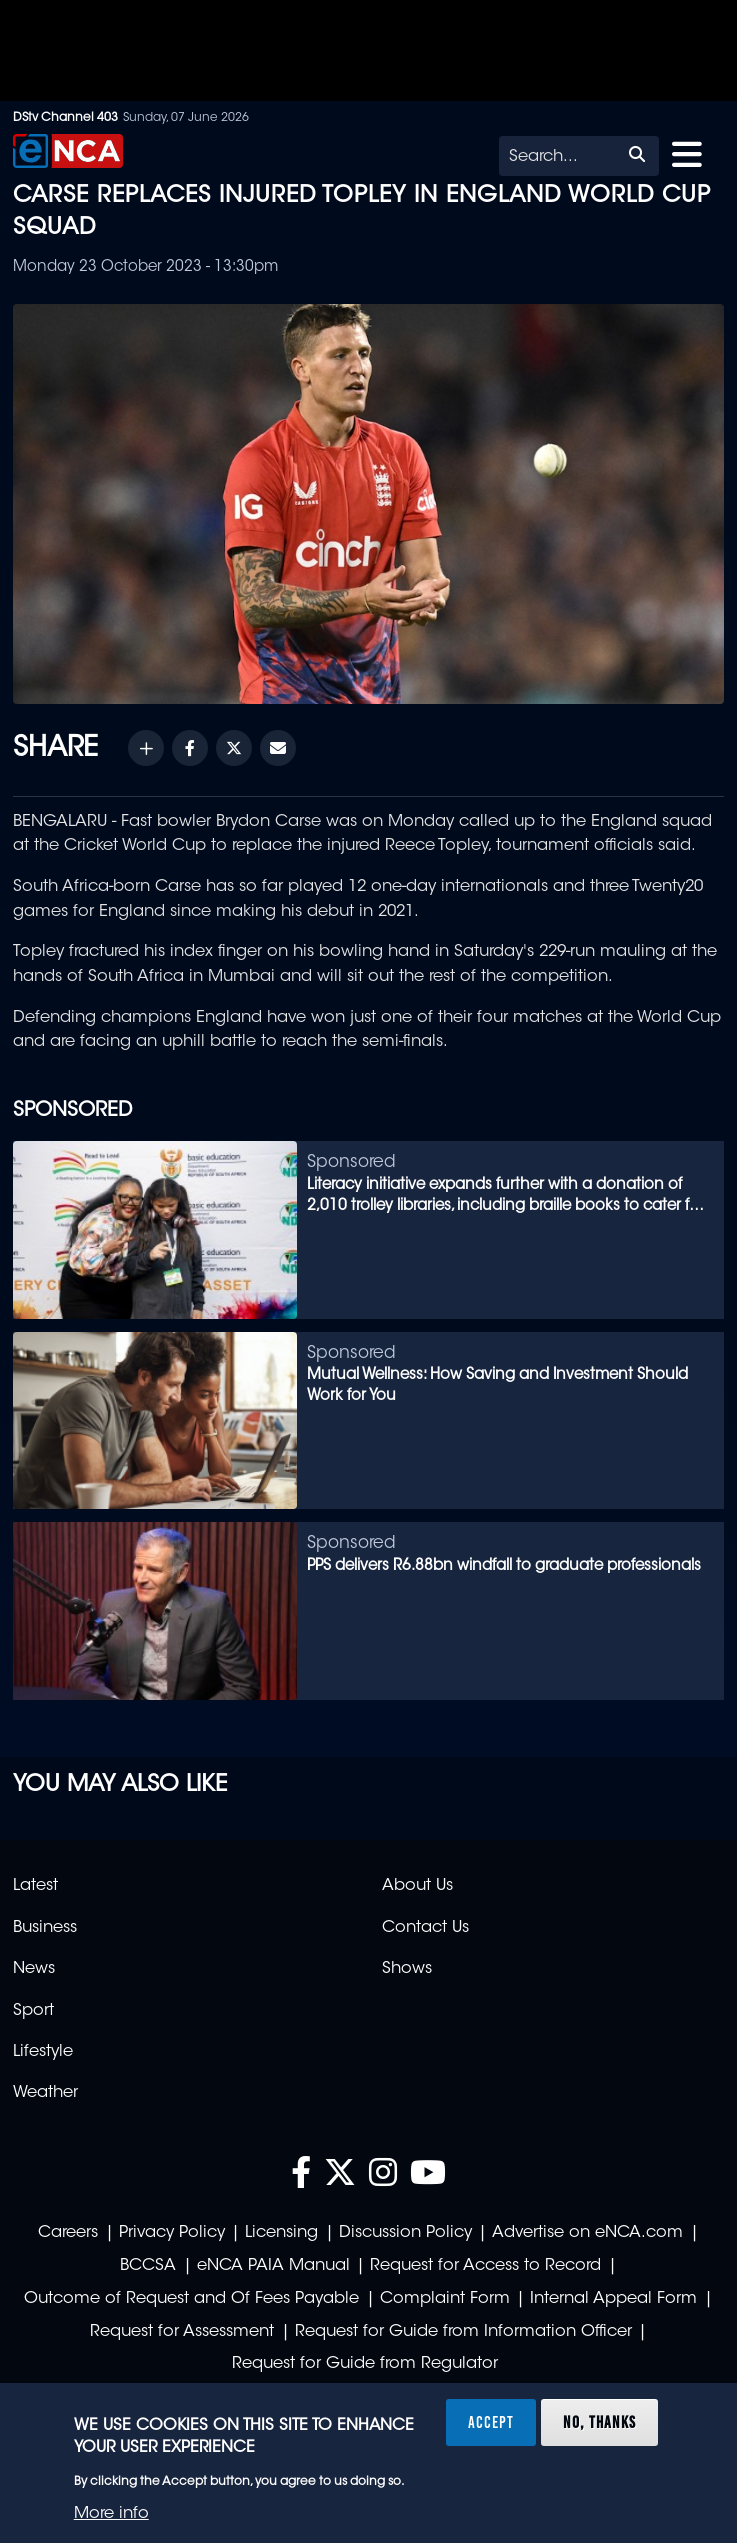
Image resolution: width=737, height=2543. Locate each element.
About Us (417, 1886)
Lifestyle (43, 2052)
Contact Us (425, 1928)
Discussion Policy (405, 2233)
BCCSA (148, 2266)
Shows (407, 1969)
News (34, 1969)
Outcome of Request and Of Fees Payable (191, 2299)
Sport (33, 2011)
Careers (68, 2233)
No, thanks (599, 2422)
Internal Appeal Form (613, 2299)
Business (45, 1928)
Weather (45, 2093)
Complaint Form (445, 2299)
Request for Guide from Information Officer (463, 2332)
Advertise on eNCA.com (587, 2233)
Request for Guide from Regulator (365, 2364)
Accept (491, 2422)
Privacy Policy (172, 2233)
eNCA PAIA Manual (273, 2266)
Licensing (281, 2233)
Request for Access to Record (485, 2266)
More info (111, 2514)
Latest (35, 1886)
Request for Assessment (182, 2332)
